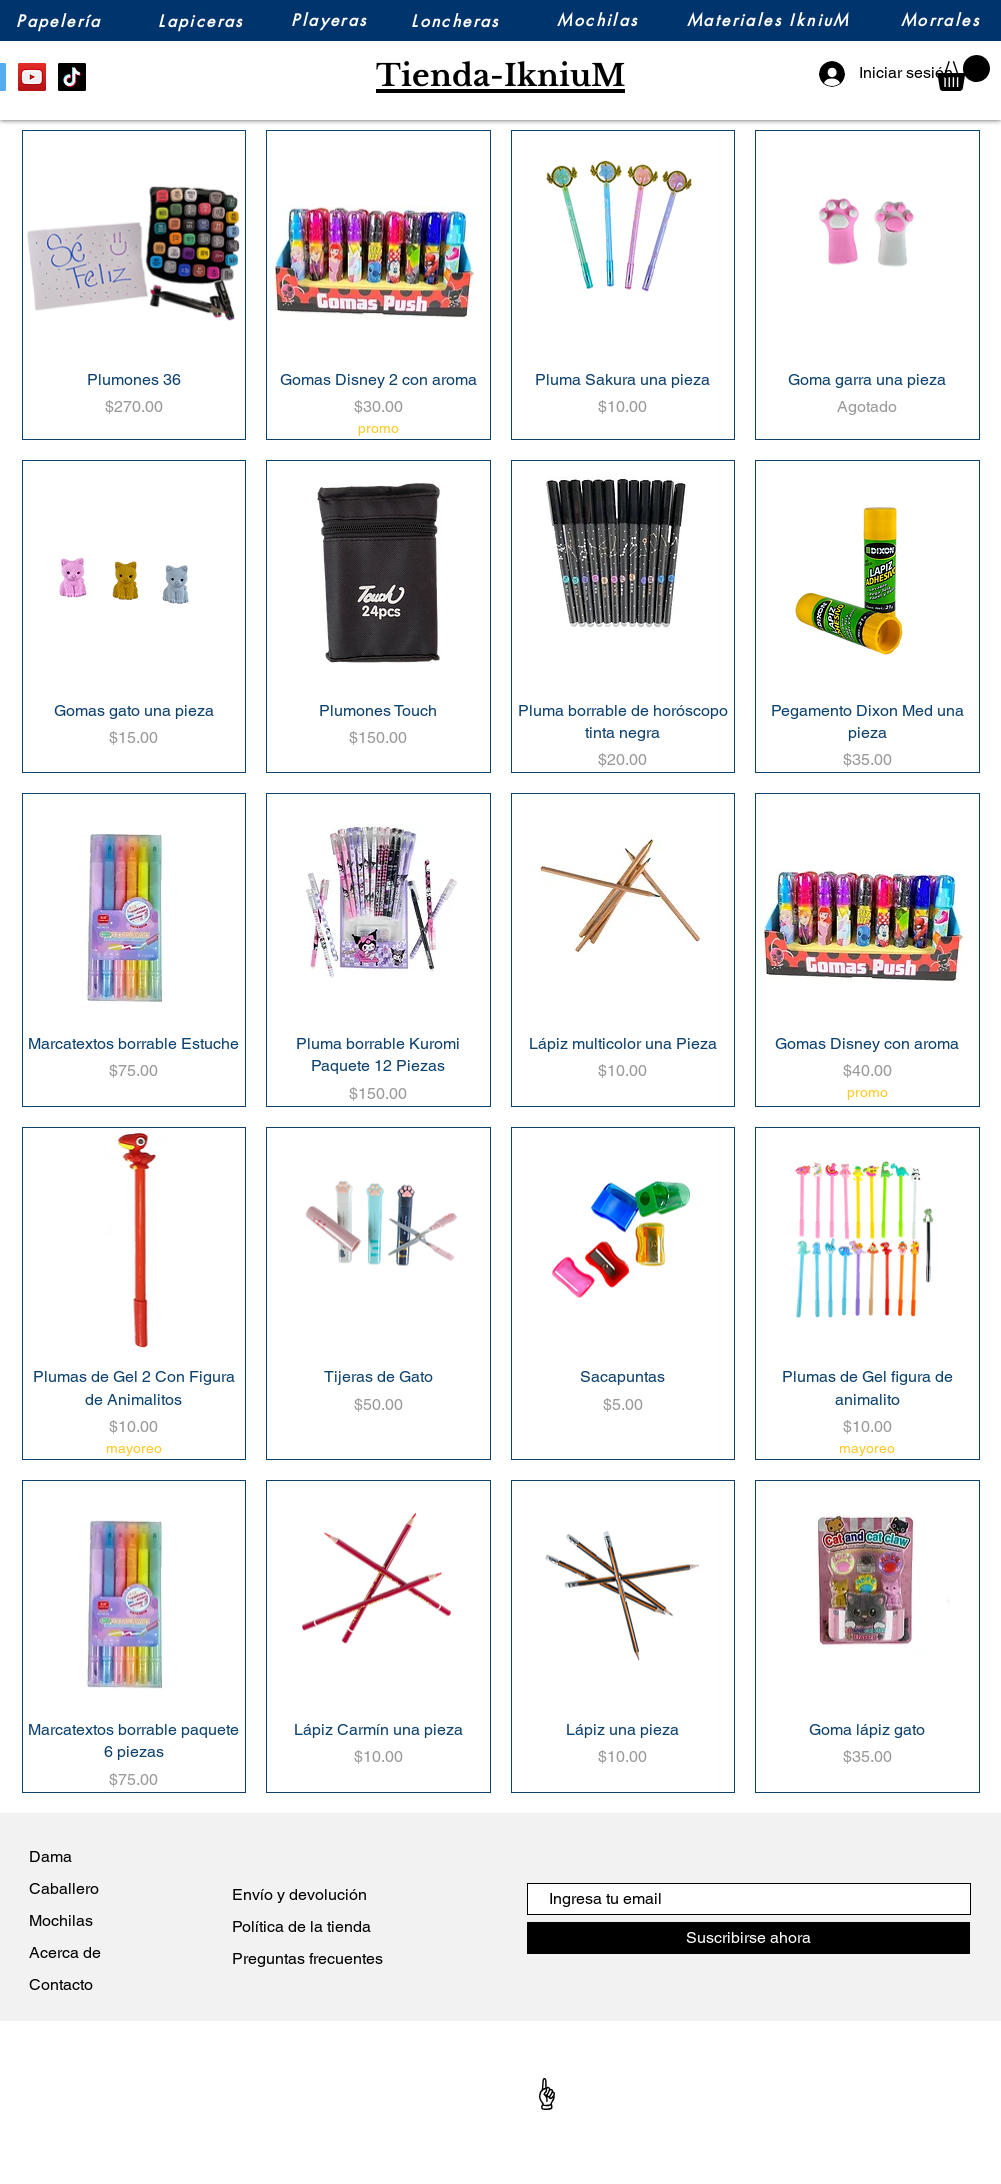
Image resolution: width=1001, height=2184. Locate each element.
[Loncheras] (456, 21)
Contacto (61, 1984)
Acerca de (69, 1952)
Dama (50, 1856)
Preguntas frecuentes (307, 1958)
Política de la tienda (301, 1926)
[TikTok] (72, 77)
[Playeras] (330, 20)
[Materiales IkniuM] (769, 20)
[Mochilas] (598, 20)
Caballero (64, 1888)
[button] (963, 73)
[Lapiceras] (201, 21)
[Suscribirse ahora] (748, 1938)
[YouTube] (32, 77)
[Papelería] (59, 21)
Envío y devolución (299, 1894)
